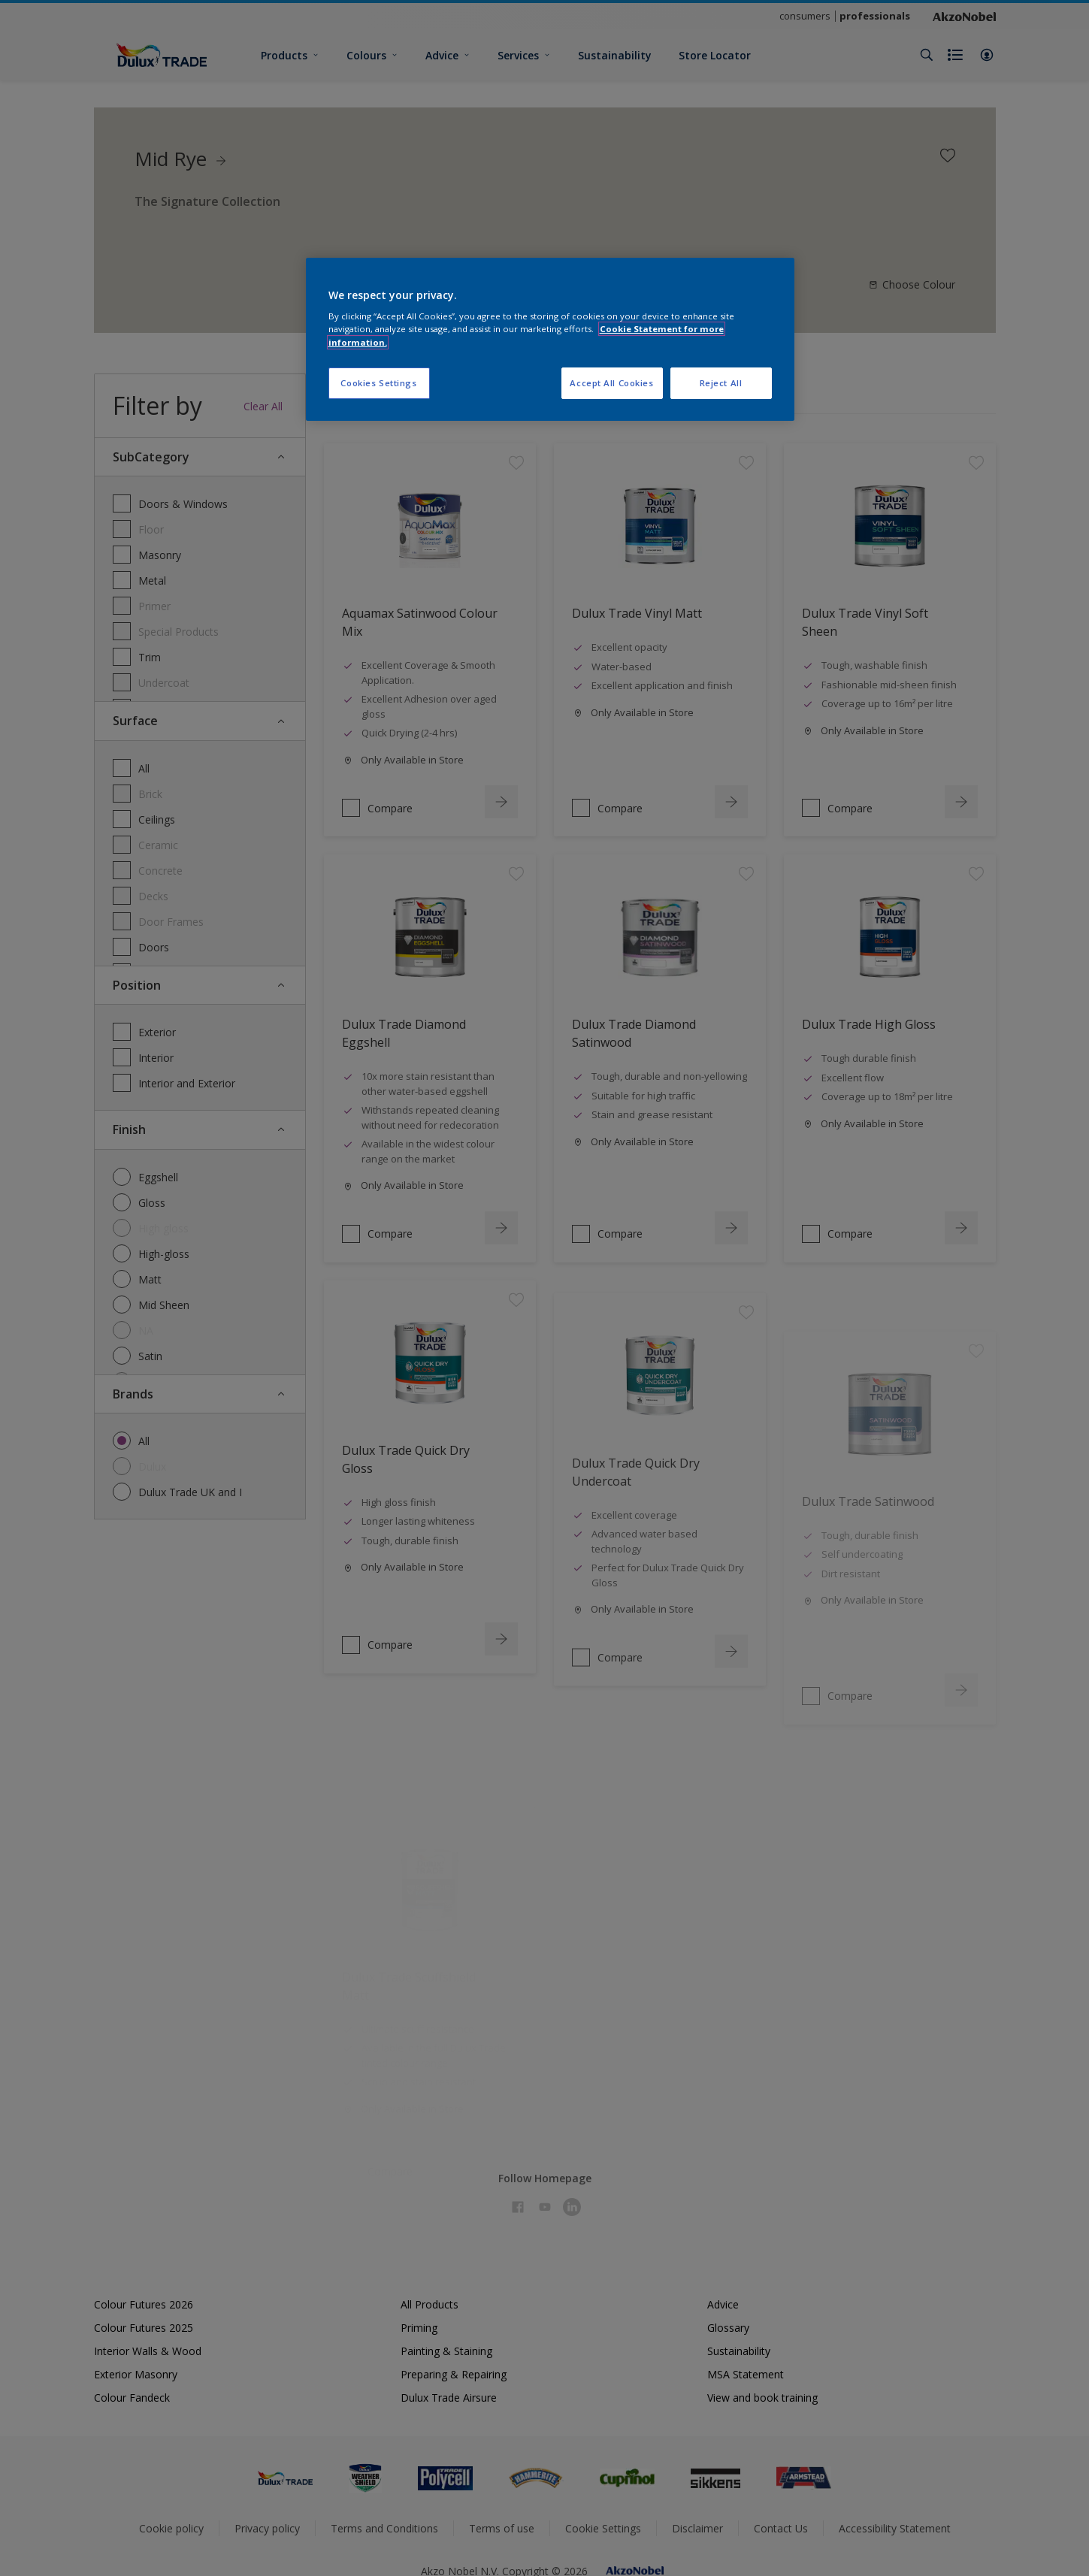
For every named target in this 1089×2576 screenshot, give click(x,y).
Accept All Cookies (611, 383)
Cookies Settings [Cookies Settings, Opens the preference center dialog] (378, 383)
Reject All (721, 383)
